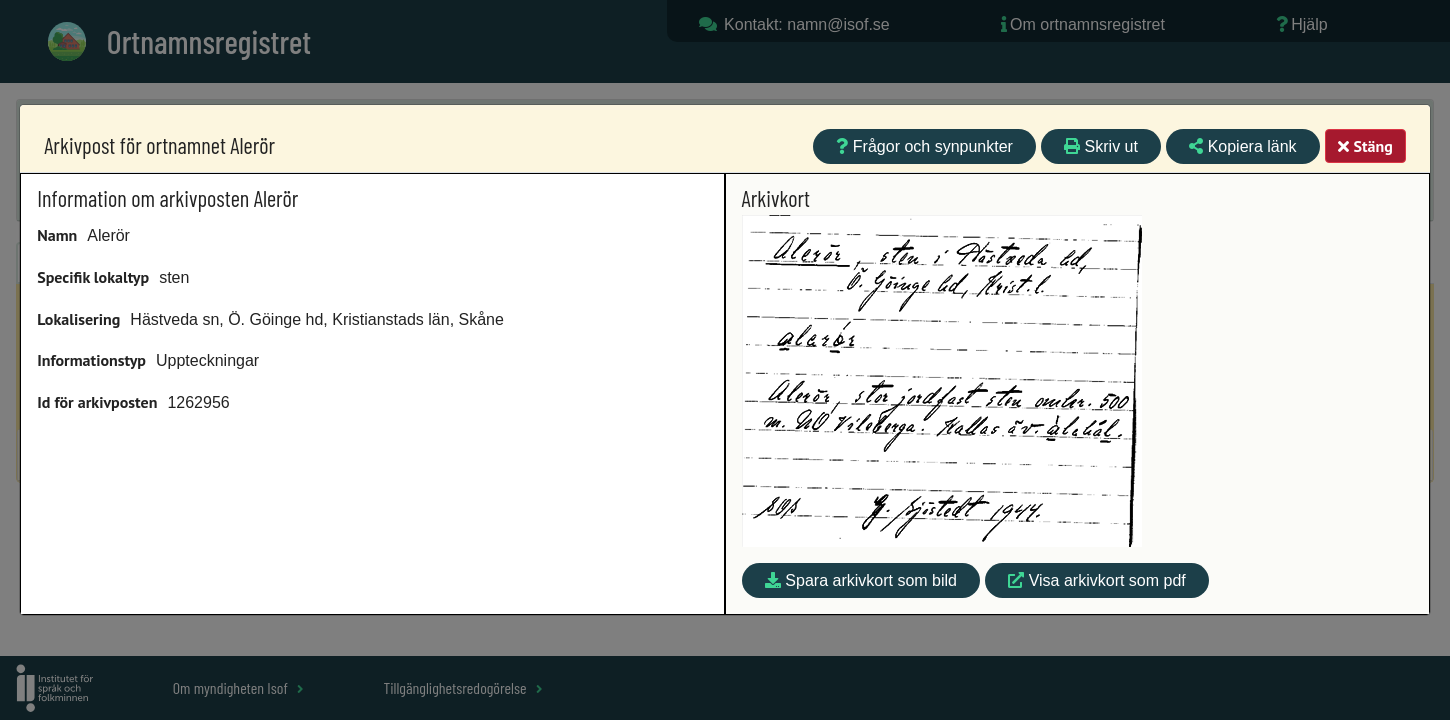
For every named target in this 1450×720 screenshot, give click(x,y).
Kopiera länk (1242, 146)
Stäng (1365, 146)
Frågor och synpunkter (924, 146)
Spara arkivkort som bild (861, 580)
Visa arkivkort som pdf (1097, 580)
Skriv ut (1101, 146)
